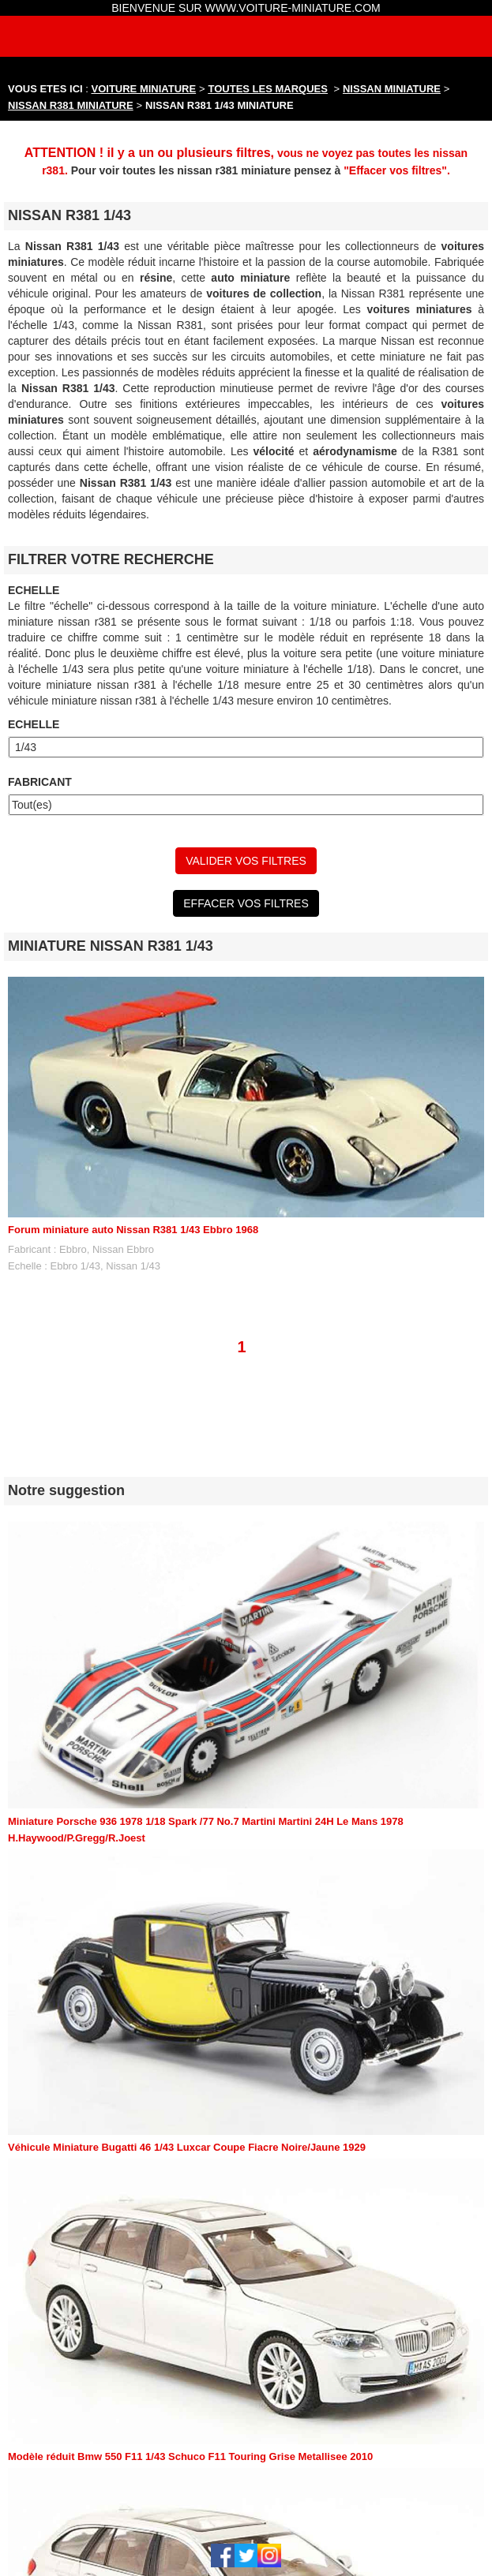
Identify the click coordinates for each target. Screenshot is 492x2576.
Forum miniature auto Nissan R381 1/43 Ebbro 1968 (133, 1230)
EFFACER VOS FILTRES (245, 903)
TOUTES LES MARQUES (268, 89)
